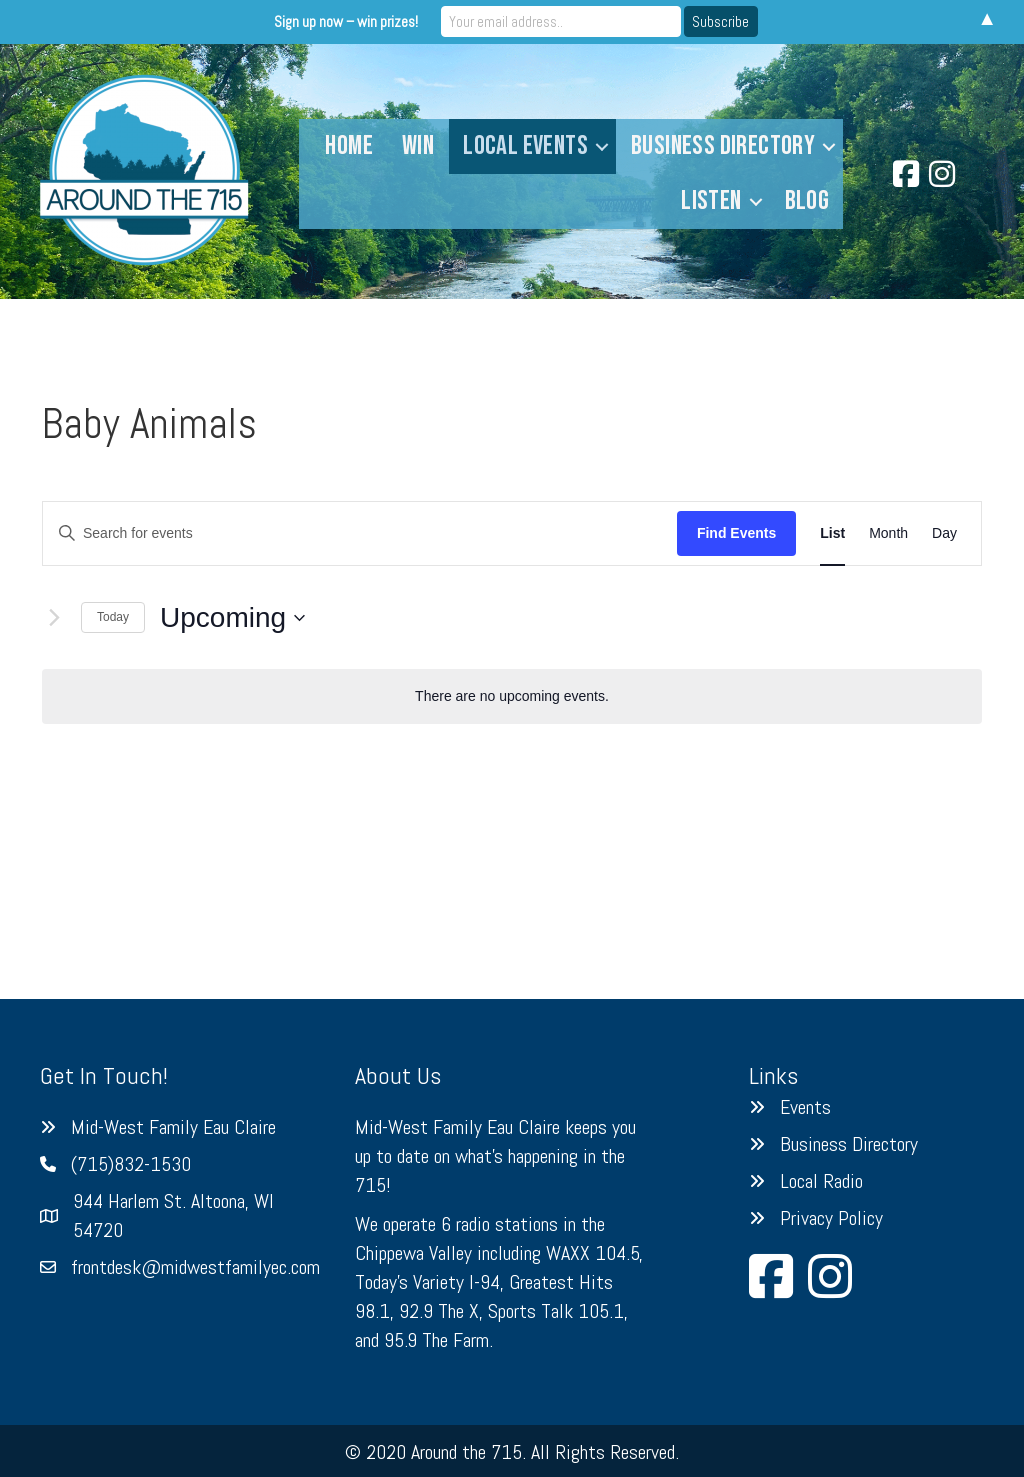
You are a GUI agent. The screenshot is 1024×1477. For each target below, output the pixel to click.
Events (805, 1107)
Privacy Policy (831, 1218)
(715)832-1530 (131, 1164)
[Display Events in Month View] (888, 533)
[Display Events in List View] (832, 533)
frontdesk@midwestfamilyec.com (195, 1267)
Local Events (525, 146)
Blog (807, 201)
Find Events (736, 533)
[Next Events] (54, 618)
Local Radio (821, 1181)
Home (349, 146)
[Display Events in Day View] (944, 533)
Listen (711, 201)
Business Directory (723, 146)
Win (418, 146)
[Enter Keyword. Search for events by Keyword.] (360, 533)
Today (113, 617)
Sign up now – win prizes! (346, 21)
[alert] (512, 696)
